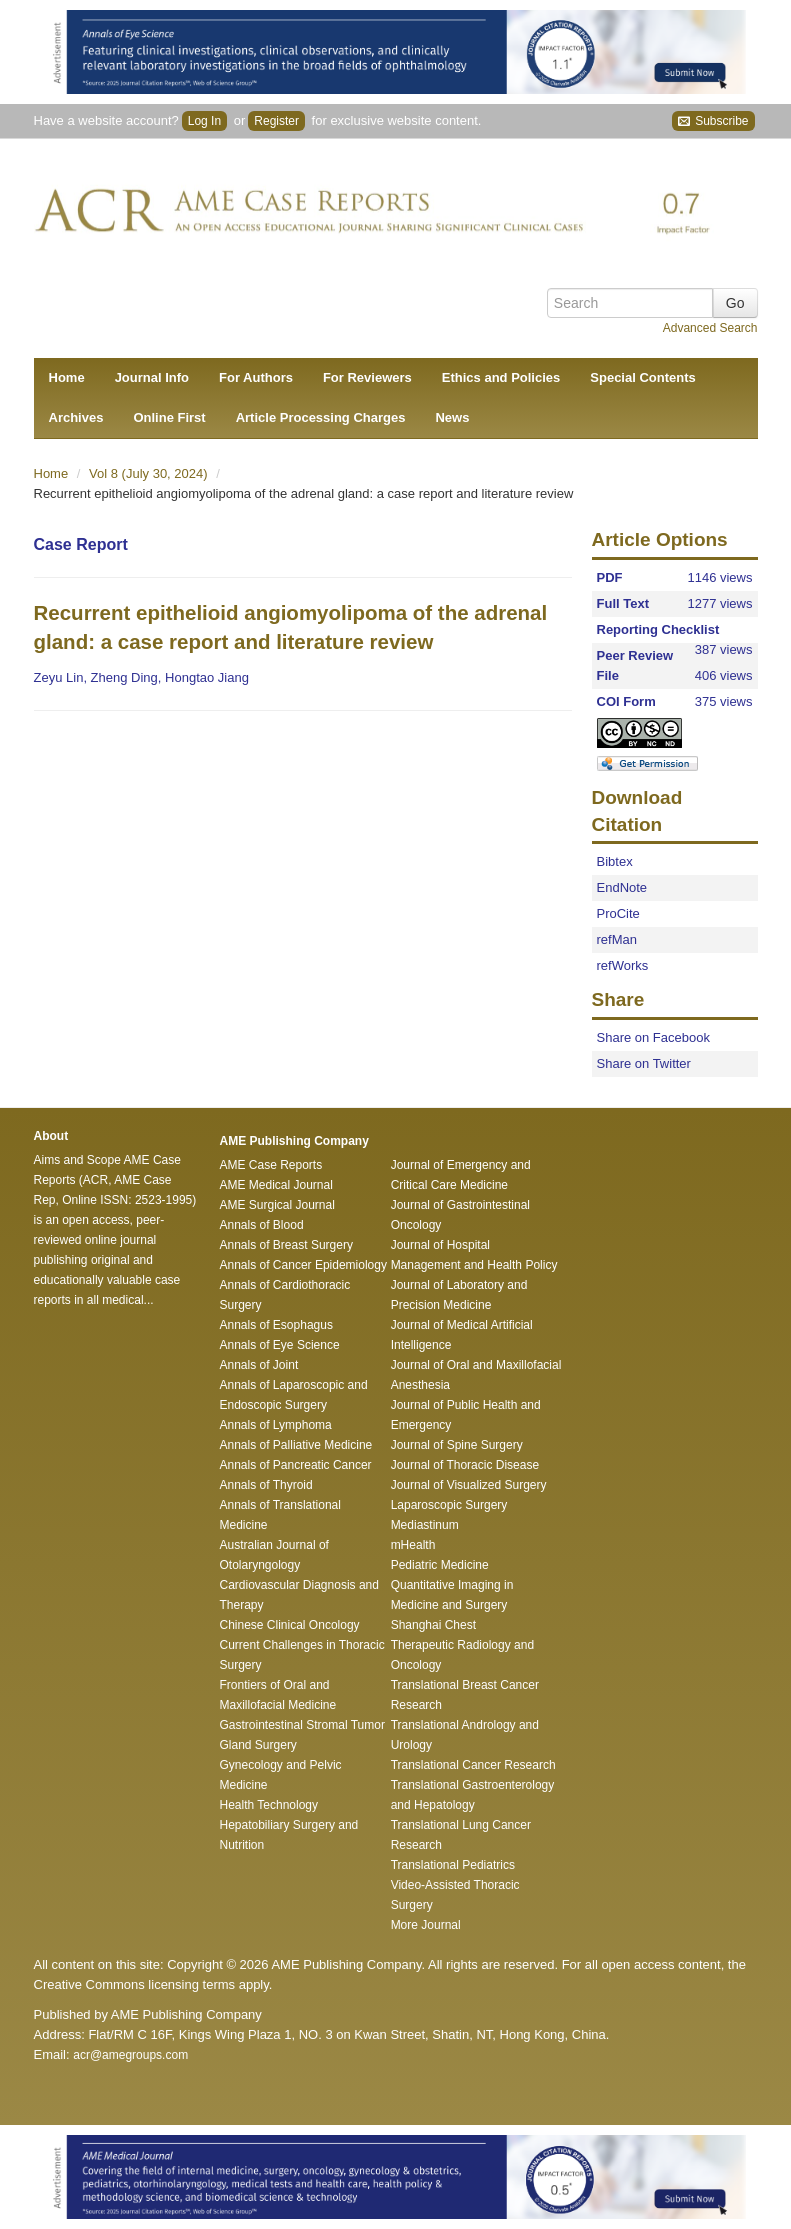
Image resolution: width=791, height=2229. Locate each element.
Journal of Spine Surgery (457, 1445)
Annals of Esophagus (276, 1325)
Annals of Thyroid (266, 1485)
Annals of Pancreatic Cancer (296, 1465)
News (452, 417)
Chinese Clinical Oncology (290, 1625)
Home (67, 377)
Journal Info (152, 377)
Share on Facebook (653, 1037)
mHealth (413, 1545)
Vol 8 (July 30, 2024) (150, 473)
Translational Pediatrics (453, 1865)
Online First (169, 417)
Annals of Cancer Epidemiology (303, 1265)
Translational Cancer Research (473, 1765)
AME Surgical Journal (277, 1205)
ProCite (618, 913)
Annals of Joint (259, 1365)
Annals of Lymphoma (276, 1425)
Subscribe (713, 121)
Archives (76, 417)
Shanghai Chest (433, 1625)
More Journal (426, 1925)
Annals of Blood (262, 1225)
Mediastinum (425, 1525)
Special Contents (642, 377)
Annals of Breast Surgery (286, 1245)
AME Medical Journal (276, 1185)
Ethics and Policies (501, 377)
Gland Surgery (258, 1745)
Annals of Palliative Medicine (296, 1445)
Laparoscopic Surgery (449, 1505)
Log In (204, 121)
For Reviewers (367, 377)
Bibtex (615, 861)
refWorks (623, 965)
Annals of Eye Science (280, 1345)
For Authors (256, 377)
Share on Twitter (644, 1063)
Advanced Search (710, 328)
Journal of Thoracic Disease (465, 1465)
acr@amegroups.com (130, 2055)
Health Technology (269, 1805)
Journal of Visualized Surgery (469, 1485)
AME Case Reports (271, 1165)
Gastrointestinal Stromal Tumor (302, 1725)
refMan (617, 939)
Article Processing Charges (321, 417)
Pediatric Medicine (440, 1565)
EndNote (622, 887)
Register (276, 121)
